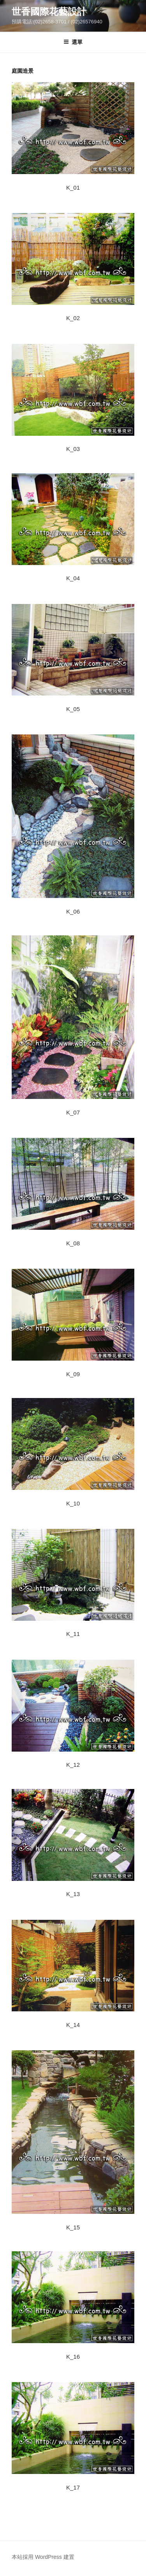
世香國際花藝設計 (49, 11)
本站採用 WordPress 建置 (43, 2557)
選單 (73, 42)
